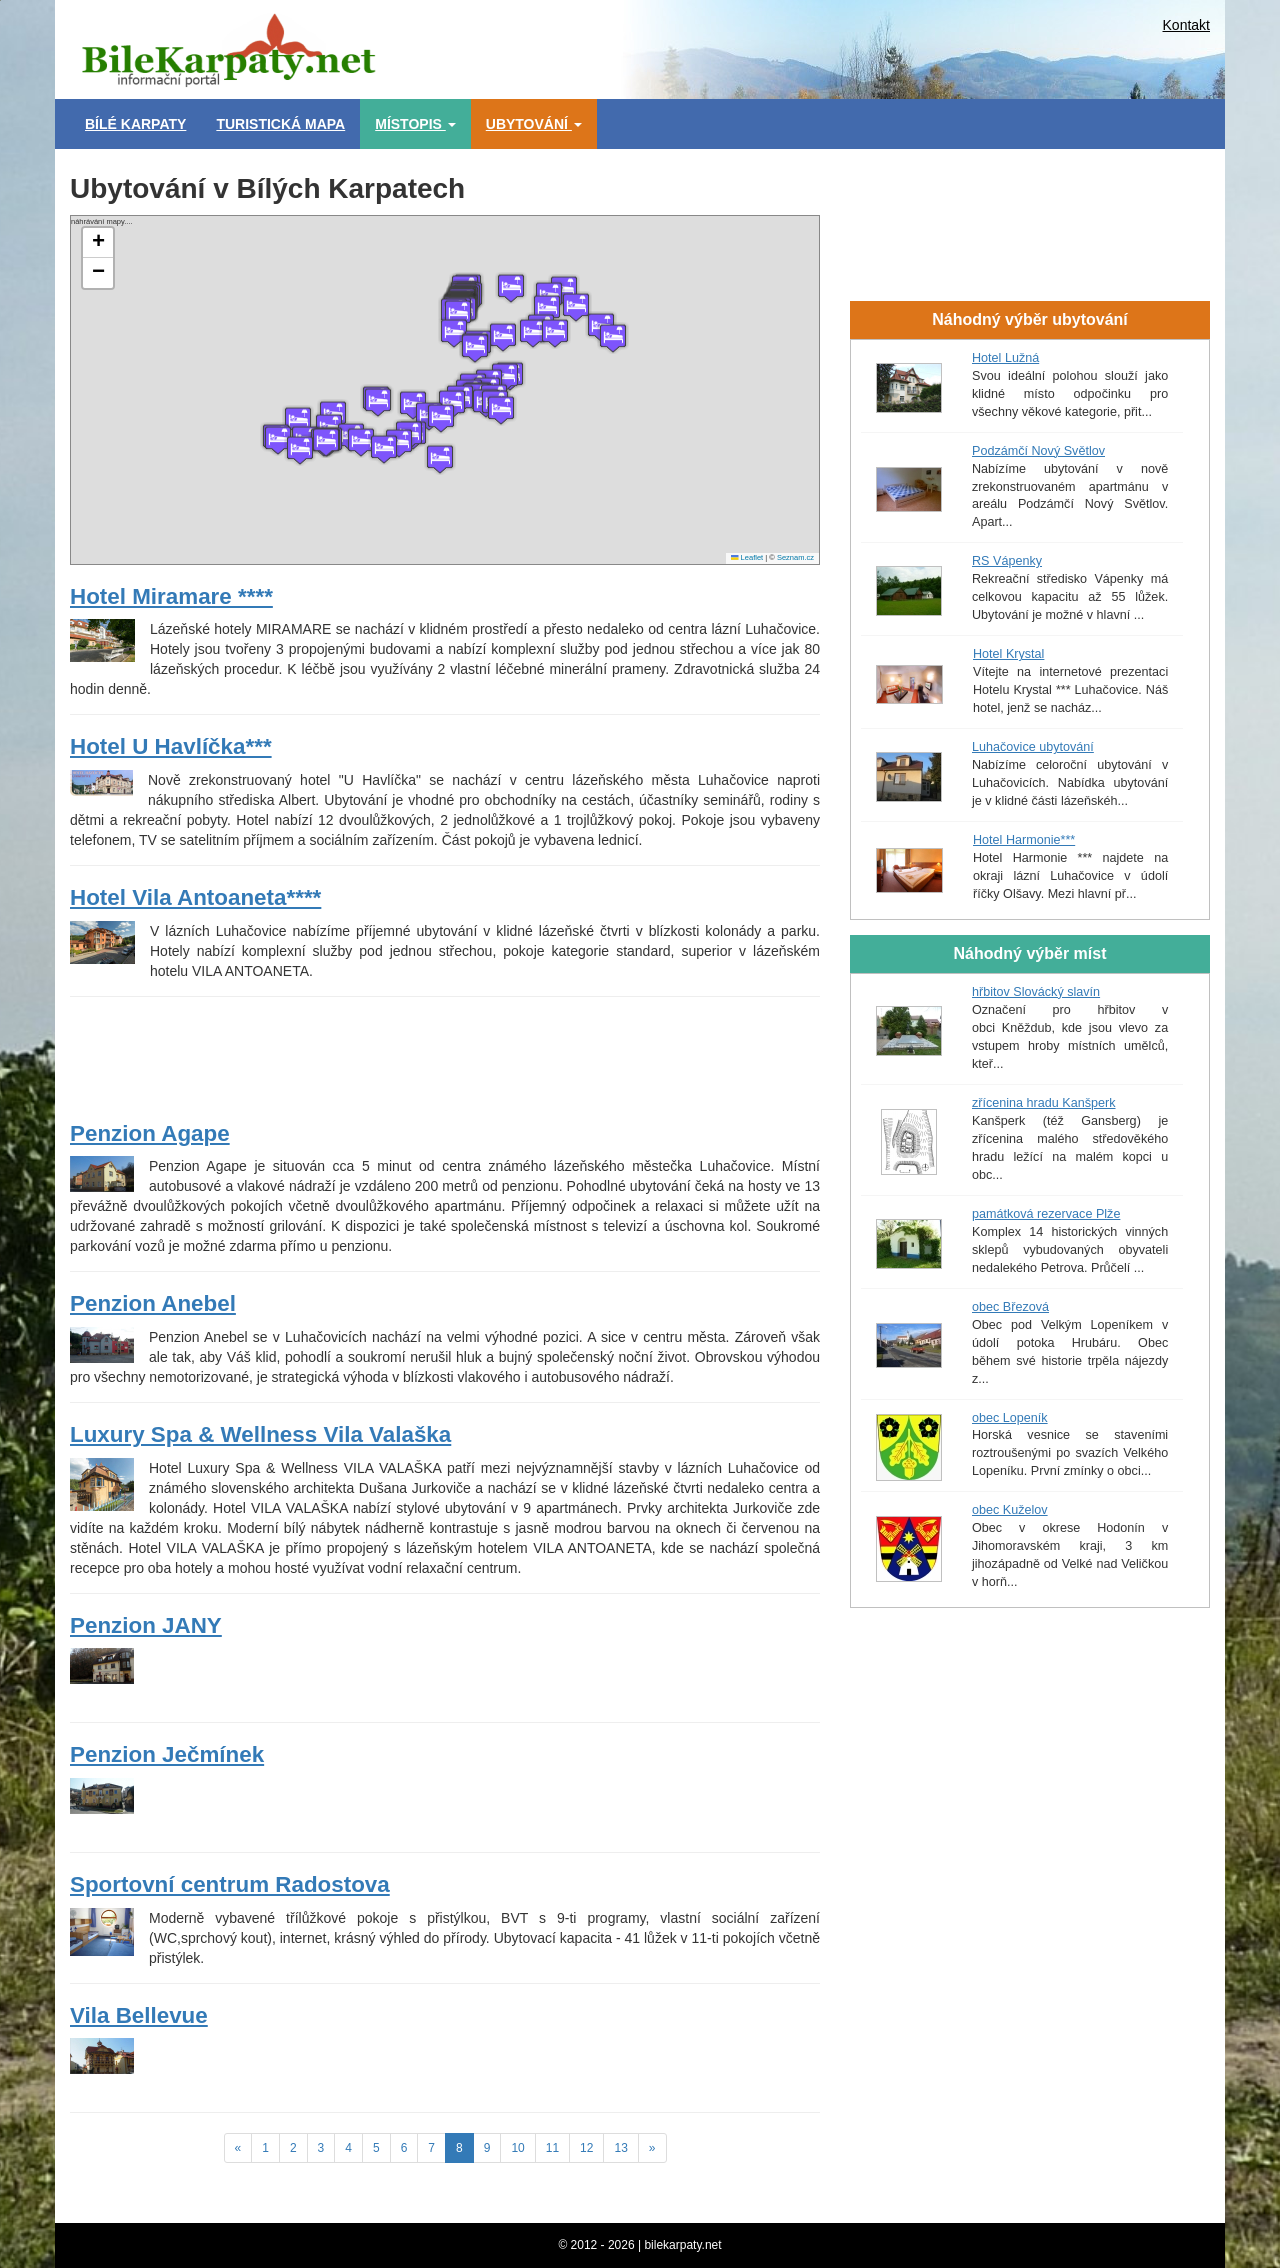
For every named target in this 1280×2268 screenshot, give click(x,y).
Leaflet (747, 557)
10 (517, 2148)
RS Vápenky (1007, 561)
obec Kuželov (1010, 1510)
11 (552, 2148)
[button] (505, 377)
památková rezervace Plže (1046, 1214)
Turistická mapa (280, 124)
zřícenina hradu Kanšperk (1044, 1103)
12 (586, 2148)
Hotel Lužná (1005, 358)
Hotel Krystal (1008, 654)
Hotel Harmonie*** (1024, 840)
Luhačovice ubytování (1033, 747)
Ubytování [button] (534, 124)
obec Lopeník (1010, 1418)
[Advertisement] (730, 45)
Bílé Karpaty (135, 124)
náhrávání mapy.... (442, 390)
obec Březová (1010, 1307)
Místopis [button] (415, 124)
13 (620, 2148)
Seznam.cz (795, 557)
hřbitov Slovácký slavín (1036, 992)
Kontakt (1186, 25)
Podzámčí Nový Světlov (1038, 451)
